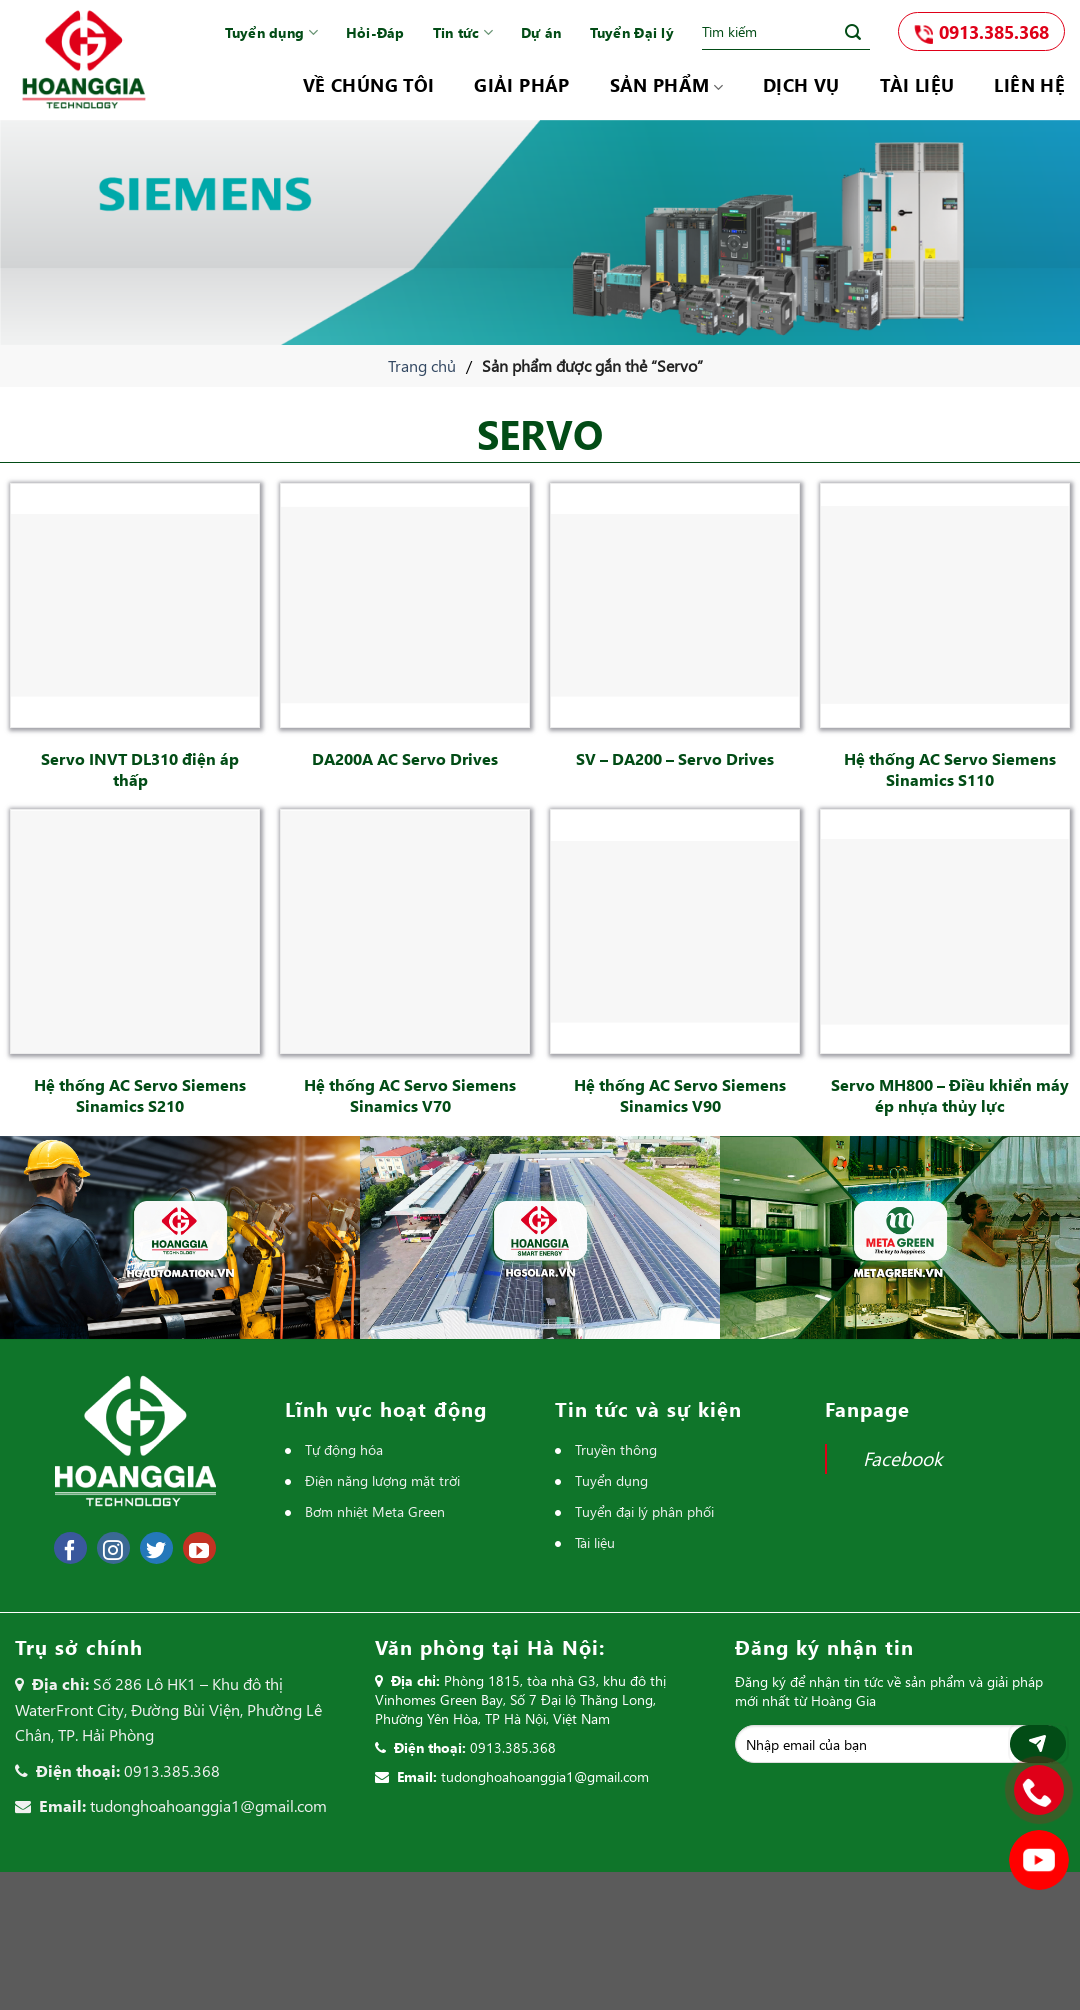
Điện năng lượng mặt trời (382, 1480)
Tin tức (463, 32)
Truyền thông (616, 1449)
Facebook (903, 1458)
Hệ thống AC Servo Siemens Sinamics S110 (950, 769)
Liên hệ (1029, 84)
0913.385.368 (981, 31)
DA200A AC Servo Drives (405, 758)
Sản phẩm (666, 85)
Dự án (541, 32)
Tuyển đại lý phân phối (644, 1511)
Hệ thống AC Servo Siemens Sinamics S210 (140, 1095)
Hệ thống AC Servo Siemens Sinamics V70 (410, 1095)
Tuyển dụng (271, 32)
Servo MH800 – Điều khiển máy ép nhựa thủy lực (950, 1095)
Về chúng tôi (368, 84)
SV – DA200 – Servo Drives (675, 758)
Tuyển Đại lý (632, 32)
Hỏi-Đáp (375, 32)
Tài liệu (917, 84)
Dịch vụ (801, 84)
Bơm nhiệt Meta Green (375, 1511)
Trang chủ (422, 365)
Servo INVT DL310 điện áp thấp (140, 769)
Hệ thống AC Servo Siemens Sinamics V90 (680, 1095)
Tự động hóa (344, 1449)
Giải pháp (521, 84)
